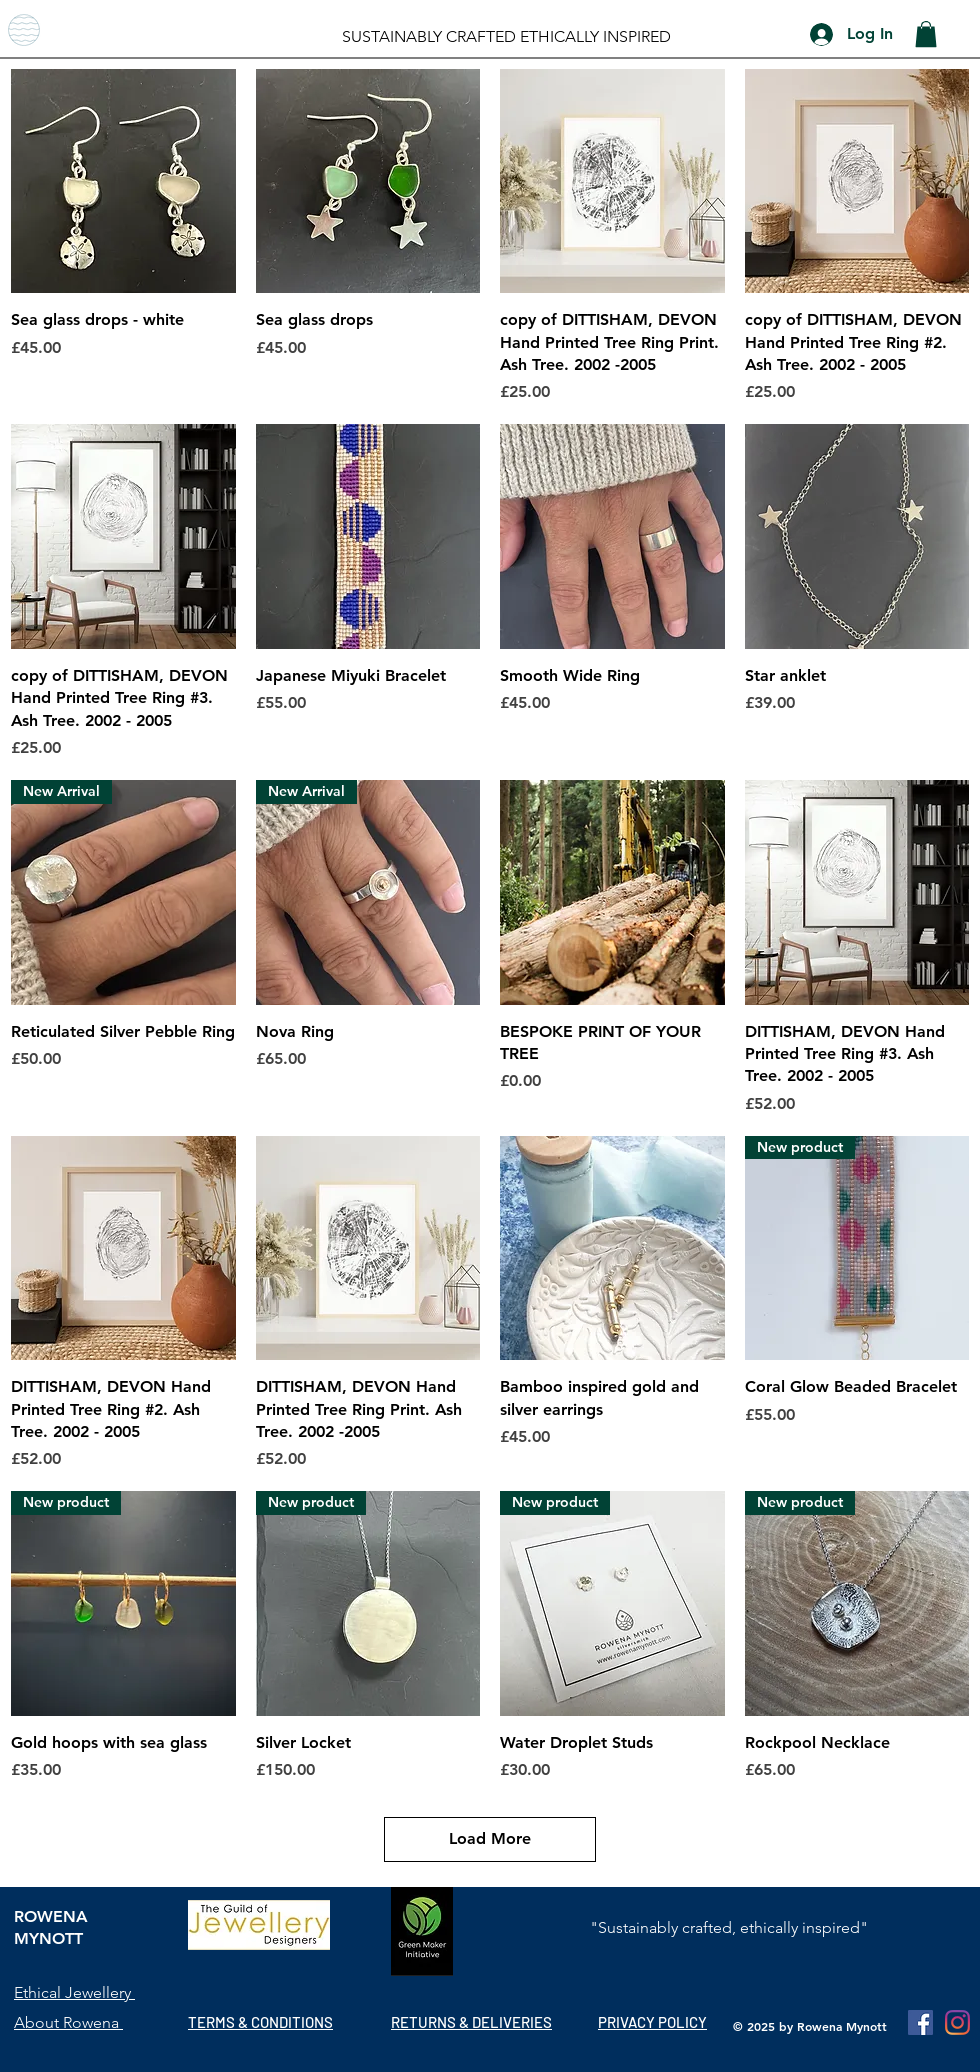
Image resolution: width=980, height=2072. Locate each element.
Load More (490, 1838)
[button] (926, 34)
